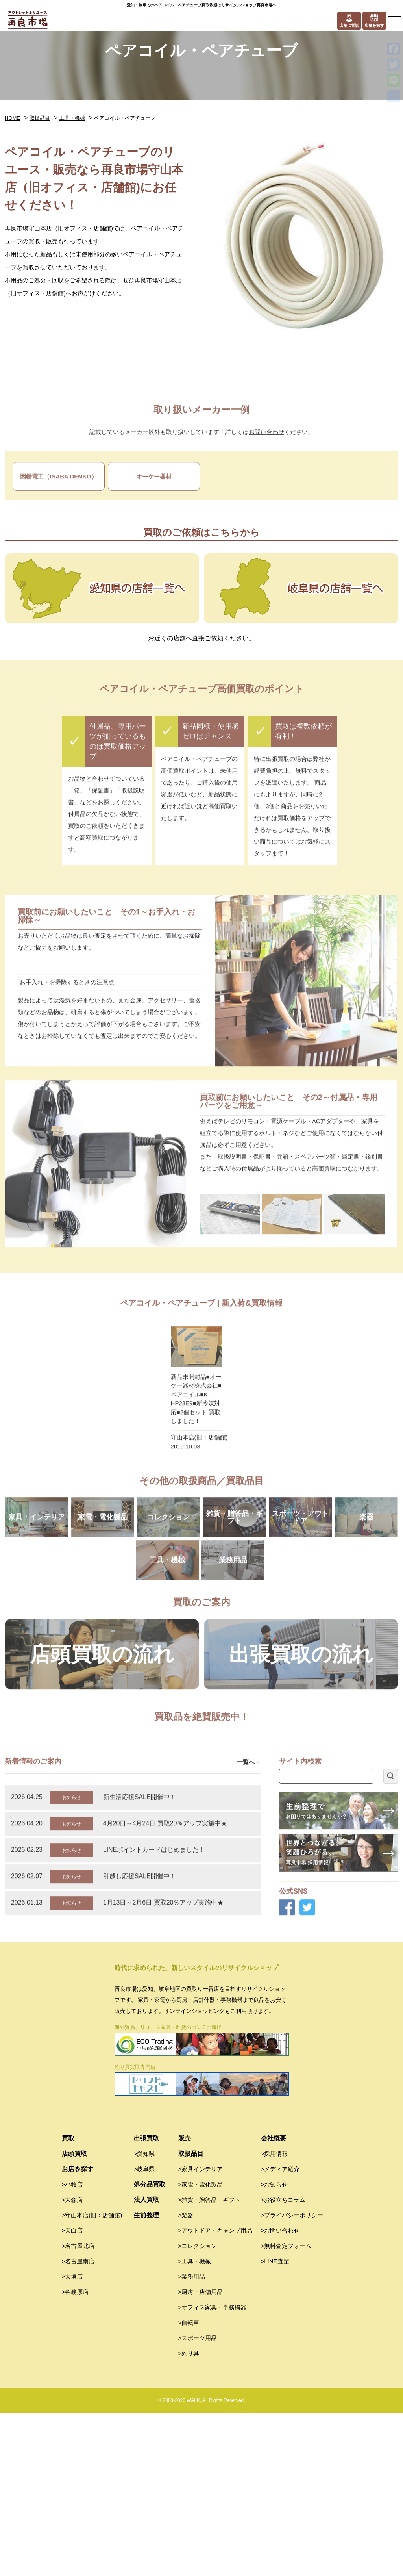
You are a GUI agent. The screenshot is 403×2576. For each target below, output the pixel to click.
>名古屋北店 (78, 2409)
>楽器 (186, 2378)
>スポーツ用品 (197, 2501)
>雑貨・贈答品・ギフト (209, 2363)
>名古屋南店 (78, 2425)
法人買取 (146, 2363)
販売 (184, 2301)
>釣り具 (189, 2517)
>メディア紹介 (280, 2332)
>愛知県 (144, 2317)
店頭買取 (74, 2317)
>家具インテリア (200, 2332)
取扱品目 (40, 118)
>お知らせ (274, 2348)
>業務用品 (191, 2440)
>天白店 (72, 2394)
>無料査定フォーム (286, 2409)
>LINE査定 (275, 2425)
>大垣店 (72, 2440)
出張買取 (146, 2301)
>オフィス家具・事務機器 (212, 2471)
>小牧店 (72, 2348)
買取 (68, 2301)
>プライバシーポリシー (292, 2378)
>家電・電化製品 (200, 2348)
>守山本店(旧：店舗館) (92, 2378)
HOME (12, 118)
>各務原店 (75, 2455)
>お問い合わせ (280, 2394)
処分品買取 (149, 2347)
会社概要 (273, 2301)
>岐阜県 (144, 2332)
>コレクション (197, 2409)
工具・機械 (72, 118)
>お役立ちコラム (283, 2363)
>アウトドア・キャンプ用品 (215, 2394)
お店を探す (77, 2332)
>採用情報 (274, 2317)
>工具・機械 (194, 2425)
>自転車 (189, 2486)
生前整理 (146, 2378)
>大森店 (72, 2363)
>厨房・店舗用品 (200, 2455)
